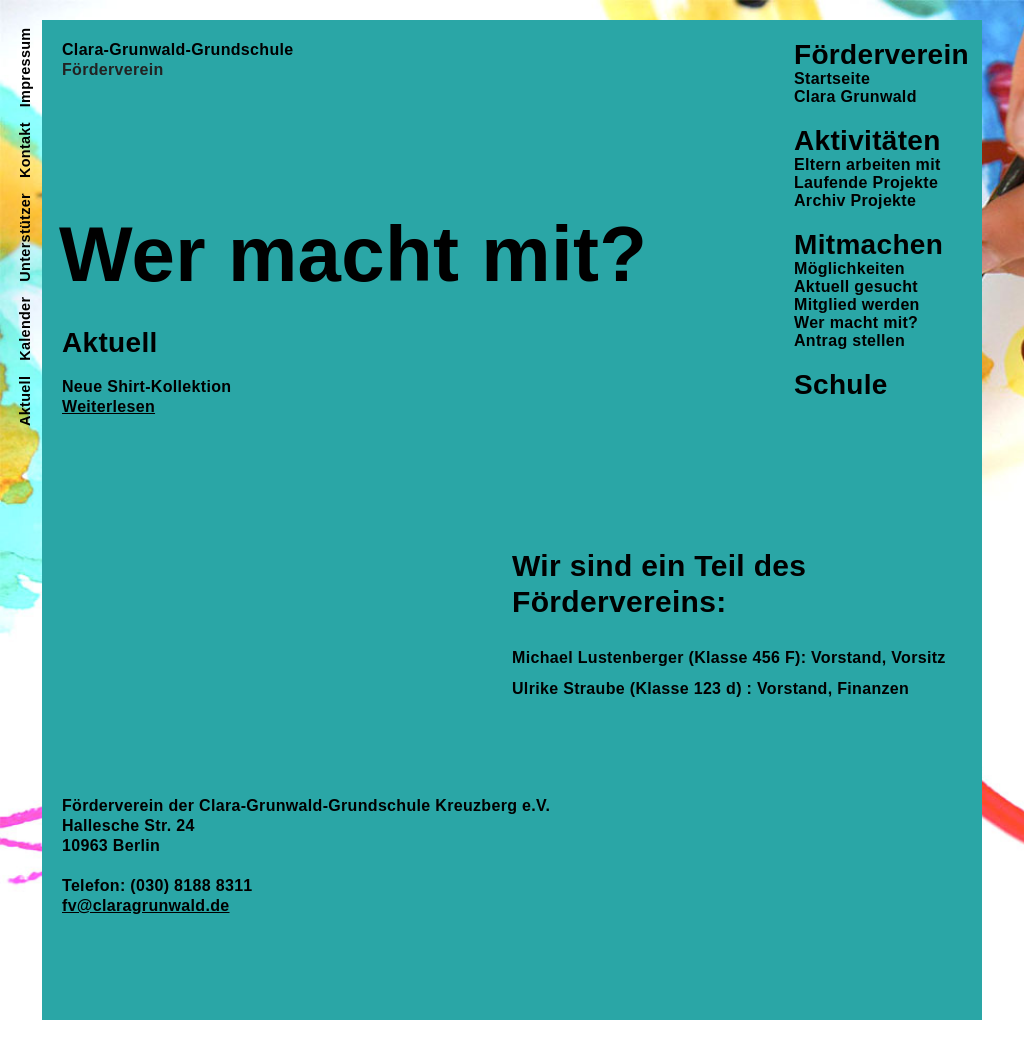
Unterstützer (25, 237)
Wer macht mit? (856, 322)
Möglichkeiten (849, 268)
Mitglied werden (857, 304)
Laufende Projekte (866, 182)
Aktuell (25, 401)
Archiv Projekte (855, 200)
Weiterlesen (108, 406)
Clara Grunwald (855, 96)
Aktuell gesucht (856, 286)
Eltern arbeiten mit (867, 164)
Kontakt (25, 150)
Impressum (25, 68)
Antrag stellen (849, 340)
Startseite (832, 78)
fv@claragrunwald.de (146, 905)
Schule (841, 384)
